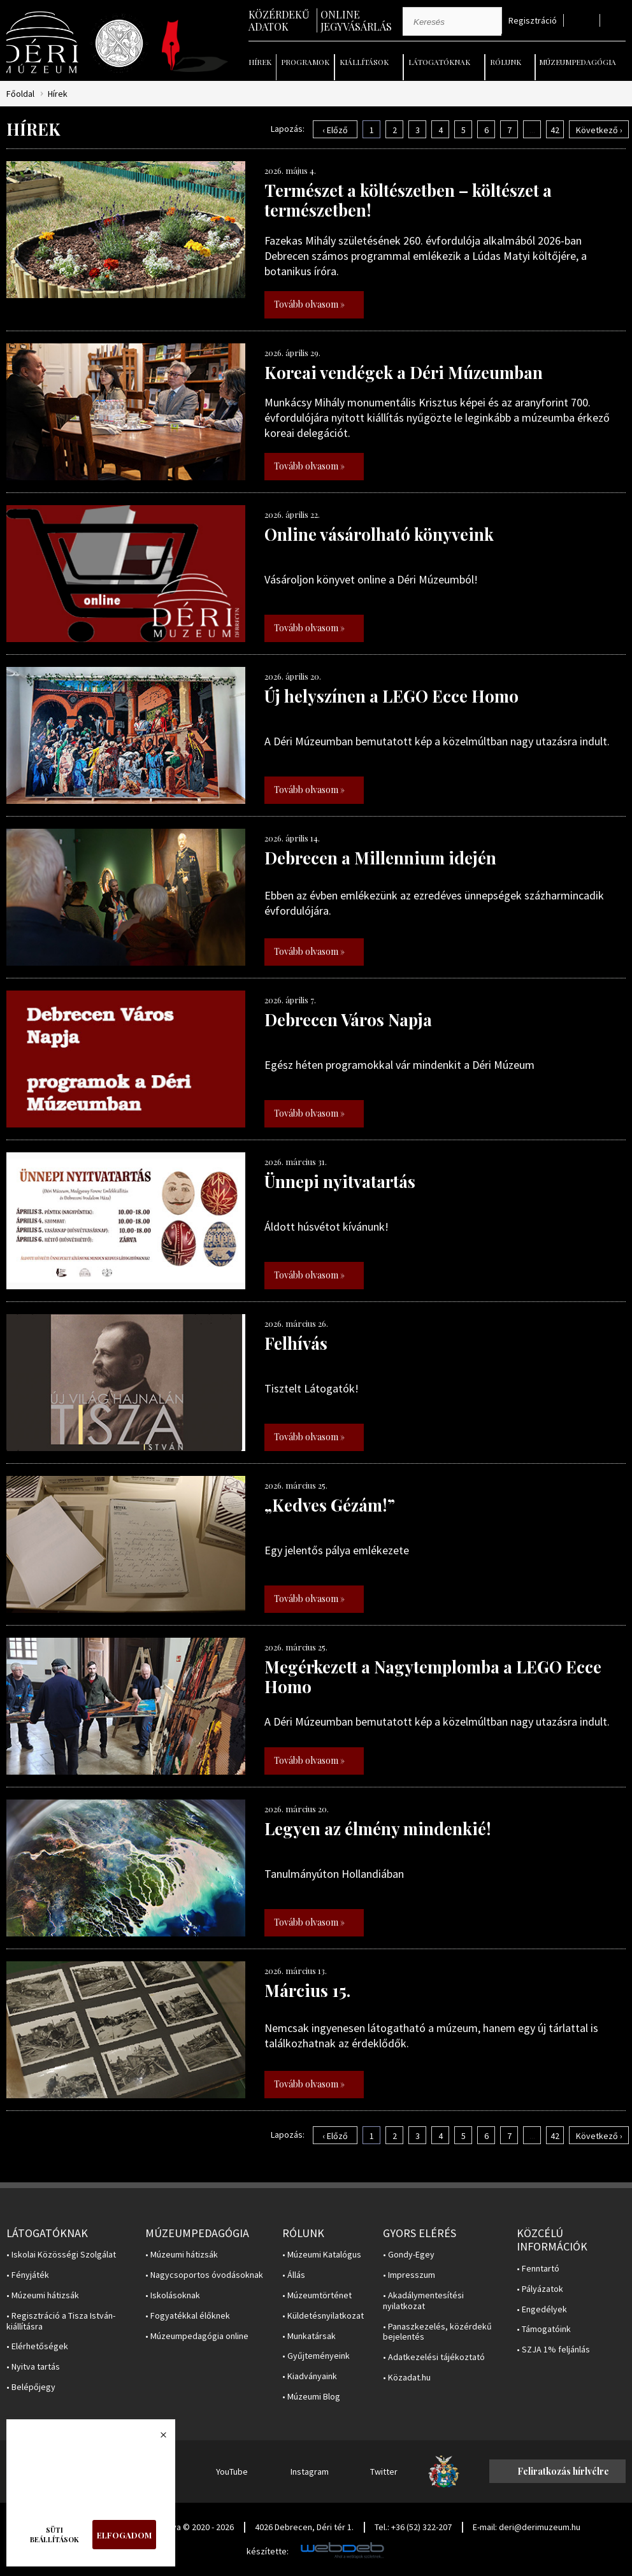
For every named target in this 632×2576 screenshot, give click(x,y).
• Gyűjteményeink (316, 2356)
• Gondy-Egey (408, 2254)
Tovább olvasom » (309, 304)
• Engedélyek (542, 2309)
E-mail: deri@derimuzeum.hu (526, 2527)
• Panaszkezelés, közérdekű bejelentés (437, 2332)
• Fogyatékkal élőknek (187, 2315)
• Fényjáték (27, 2275)
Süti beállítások (54, 2534)
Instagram (310, 2471)
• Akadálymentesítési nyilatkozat (423, 2301)
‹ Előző (335, 130)
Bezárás (156, 2438)
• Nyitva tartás (33, 2366)
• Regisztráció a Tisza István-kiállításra (60, 2321)
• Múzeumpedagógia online (196, 2336)
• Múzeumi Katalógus (321, 2254)
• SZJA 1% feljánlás (553, 2349)
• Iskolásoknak (172, 2295)
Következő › (599, 130)
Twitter (384, 2471)
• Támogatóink (544, 2329)
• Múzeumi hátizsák (42, 2295)
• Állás (293, 2275)
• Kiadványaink (309, 2376)
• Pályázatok (540, 2289)
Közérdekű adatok (279, 20)
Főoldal (20, 94)
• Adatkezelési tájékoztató (434, 2357)
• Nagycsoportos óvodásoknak (204, 2275)
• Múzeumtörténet (317, 2295)
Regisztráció (532, 20)
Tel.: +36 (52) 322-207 (413, 2527)
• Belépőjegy (30, 2387)
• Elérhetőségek (37, 2346)
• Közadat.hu (407, 2377)
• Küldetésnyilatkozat (323, 2315)
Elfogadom (124, 2534)
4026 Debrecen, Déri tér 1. (304, 2527)
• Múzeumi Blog (311, 2396)
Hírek (259, 62)
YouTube (232, 2471)
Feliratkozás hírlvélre (563, 2471)
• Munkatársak (309, 2336)
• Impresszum (409, 2275)
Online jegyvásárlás (356, 20)
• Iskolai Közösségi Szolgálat (61, 2254)
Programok (305, 62)
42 (554, 130)
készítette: (268, 2551)
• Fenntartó (538, 2268)
